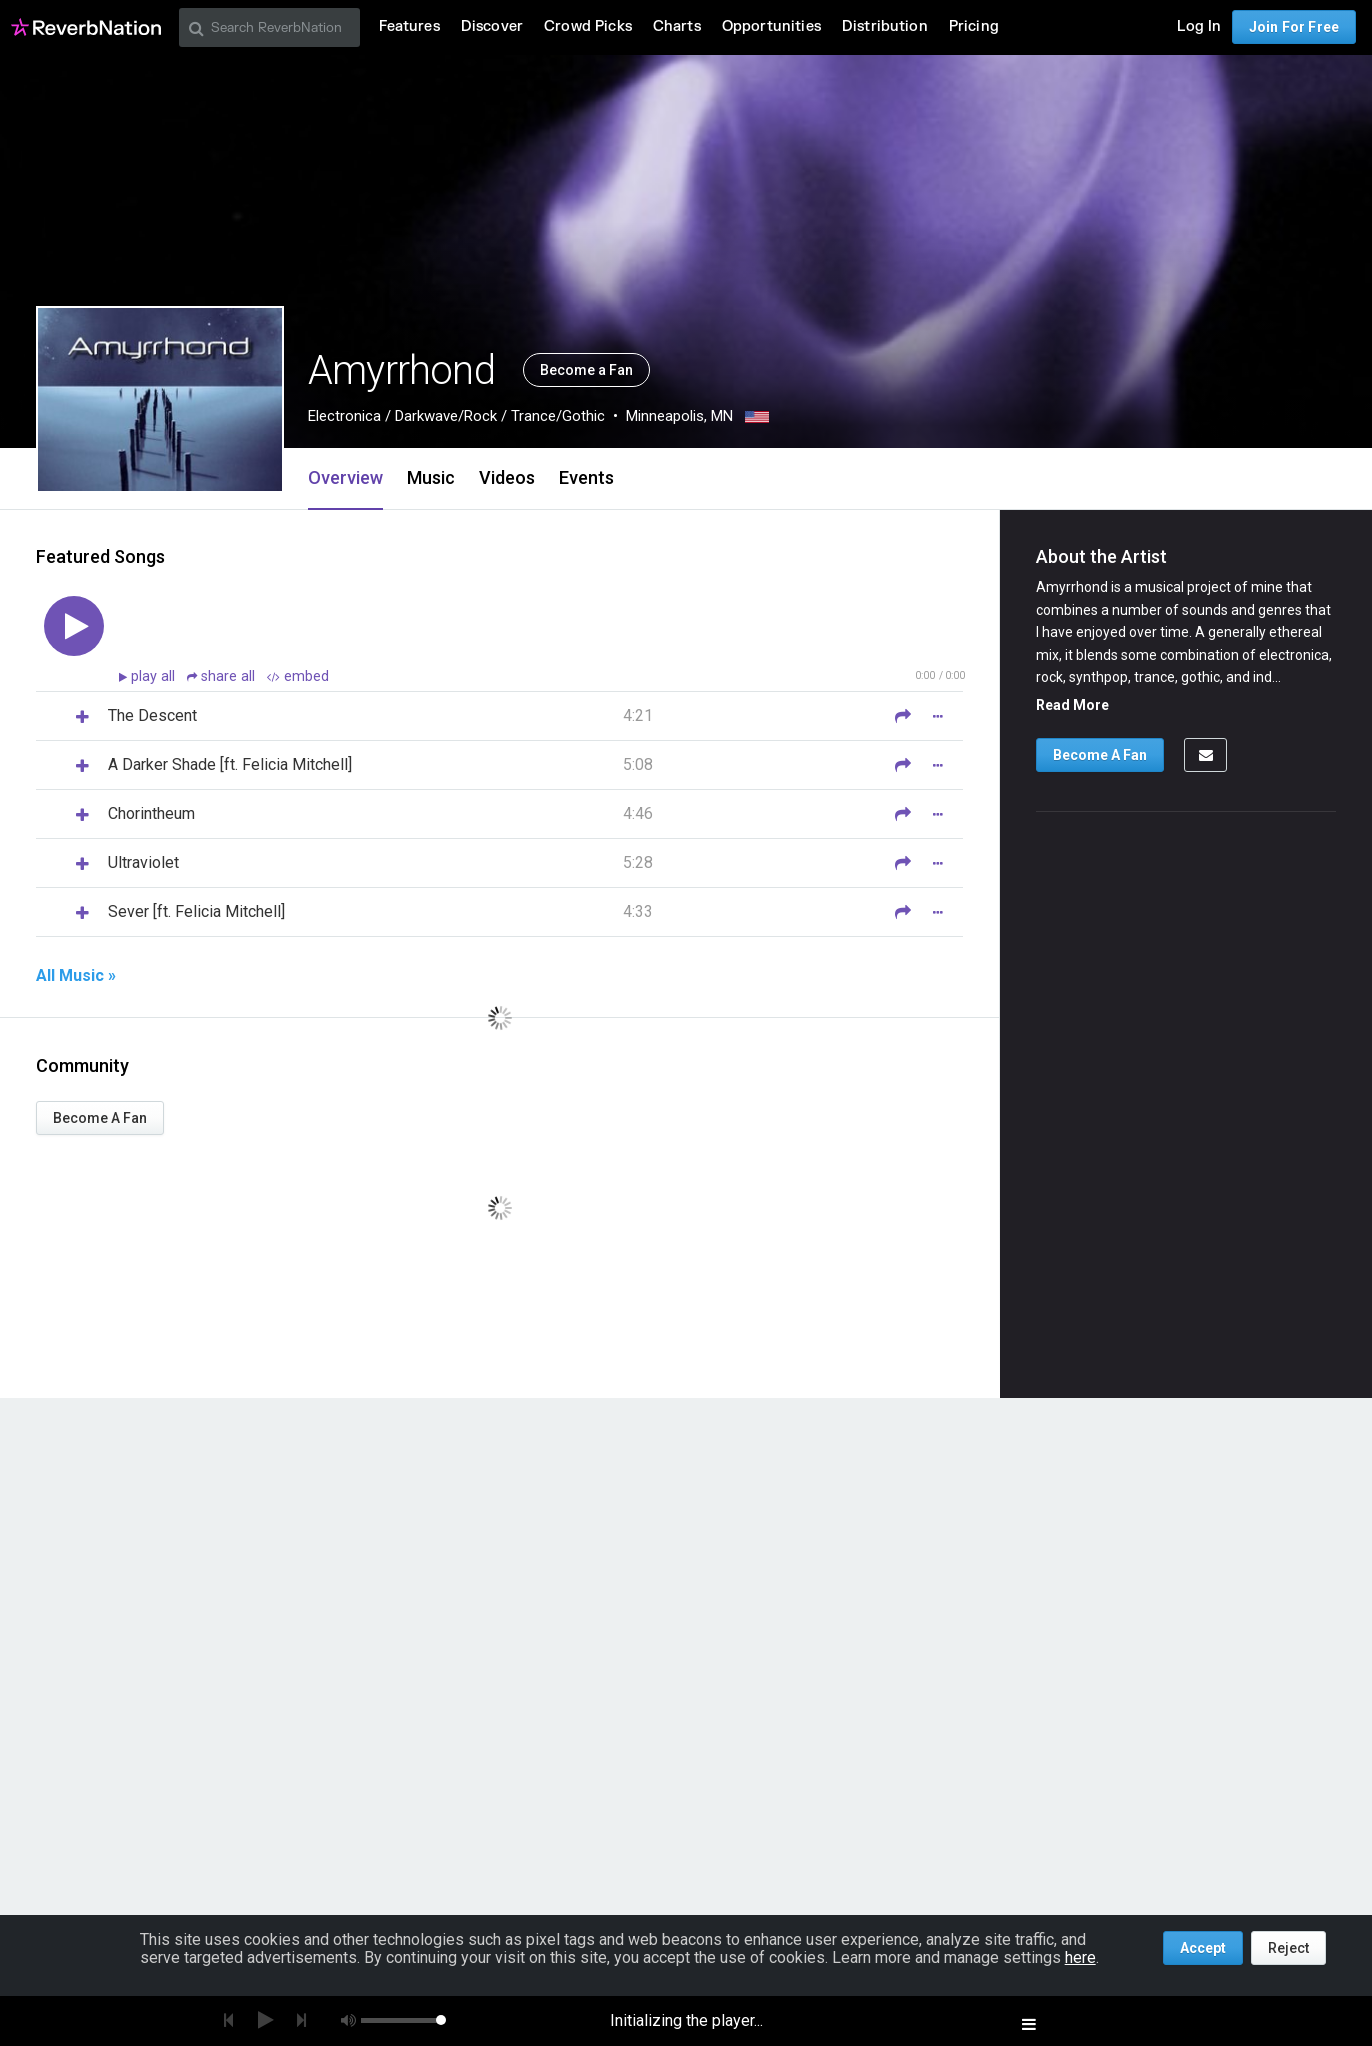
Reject (1288, 1948)
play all (155, 676)
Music (431, 477)
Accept (1203, 1948)
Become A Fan (100, 1118)
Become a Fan (586, 370)
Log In (1199, 26)
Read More (1072, 705)
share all (223, 676)
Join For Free (1294, 27)
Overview (345, 477)
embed (298, 676)
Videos (507, 477)
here (1080, 1957)
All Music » (76, 976)
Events (586, 477)
